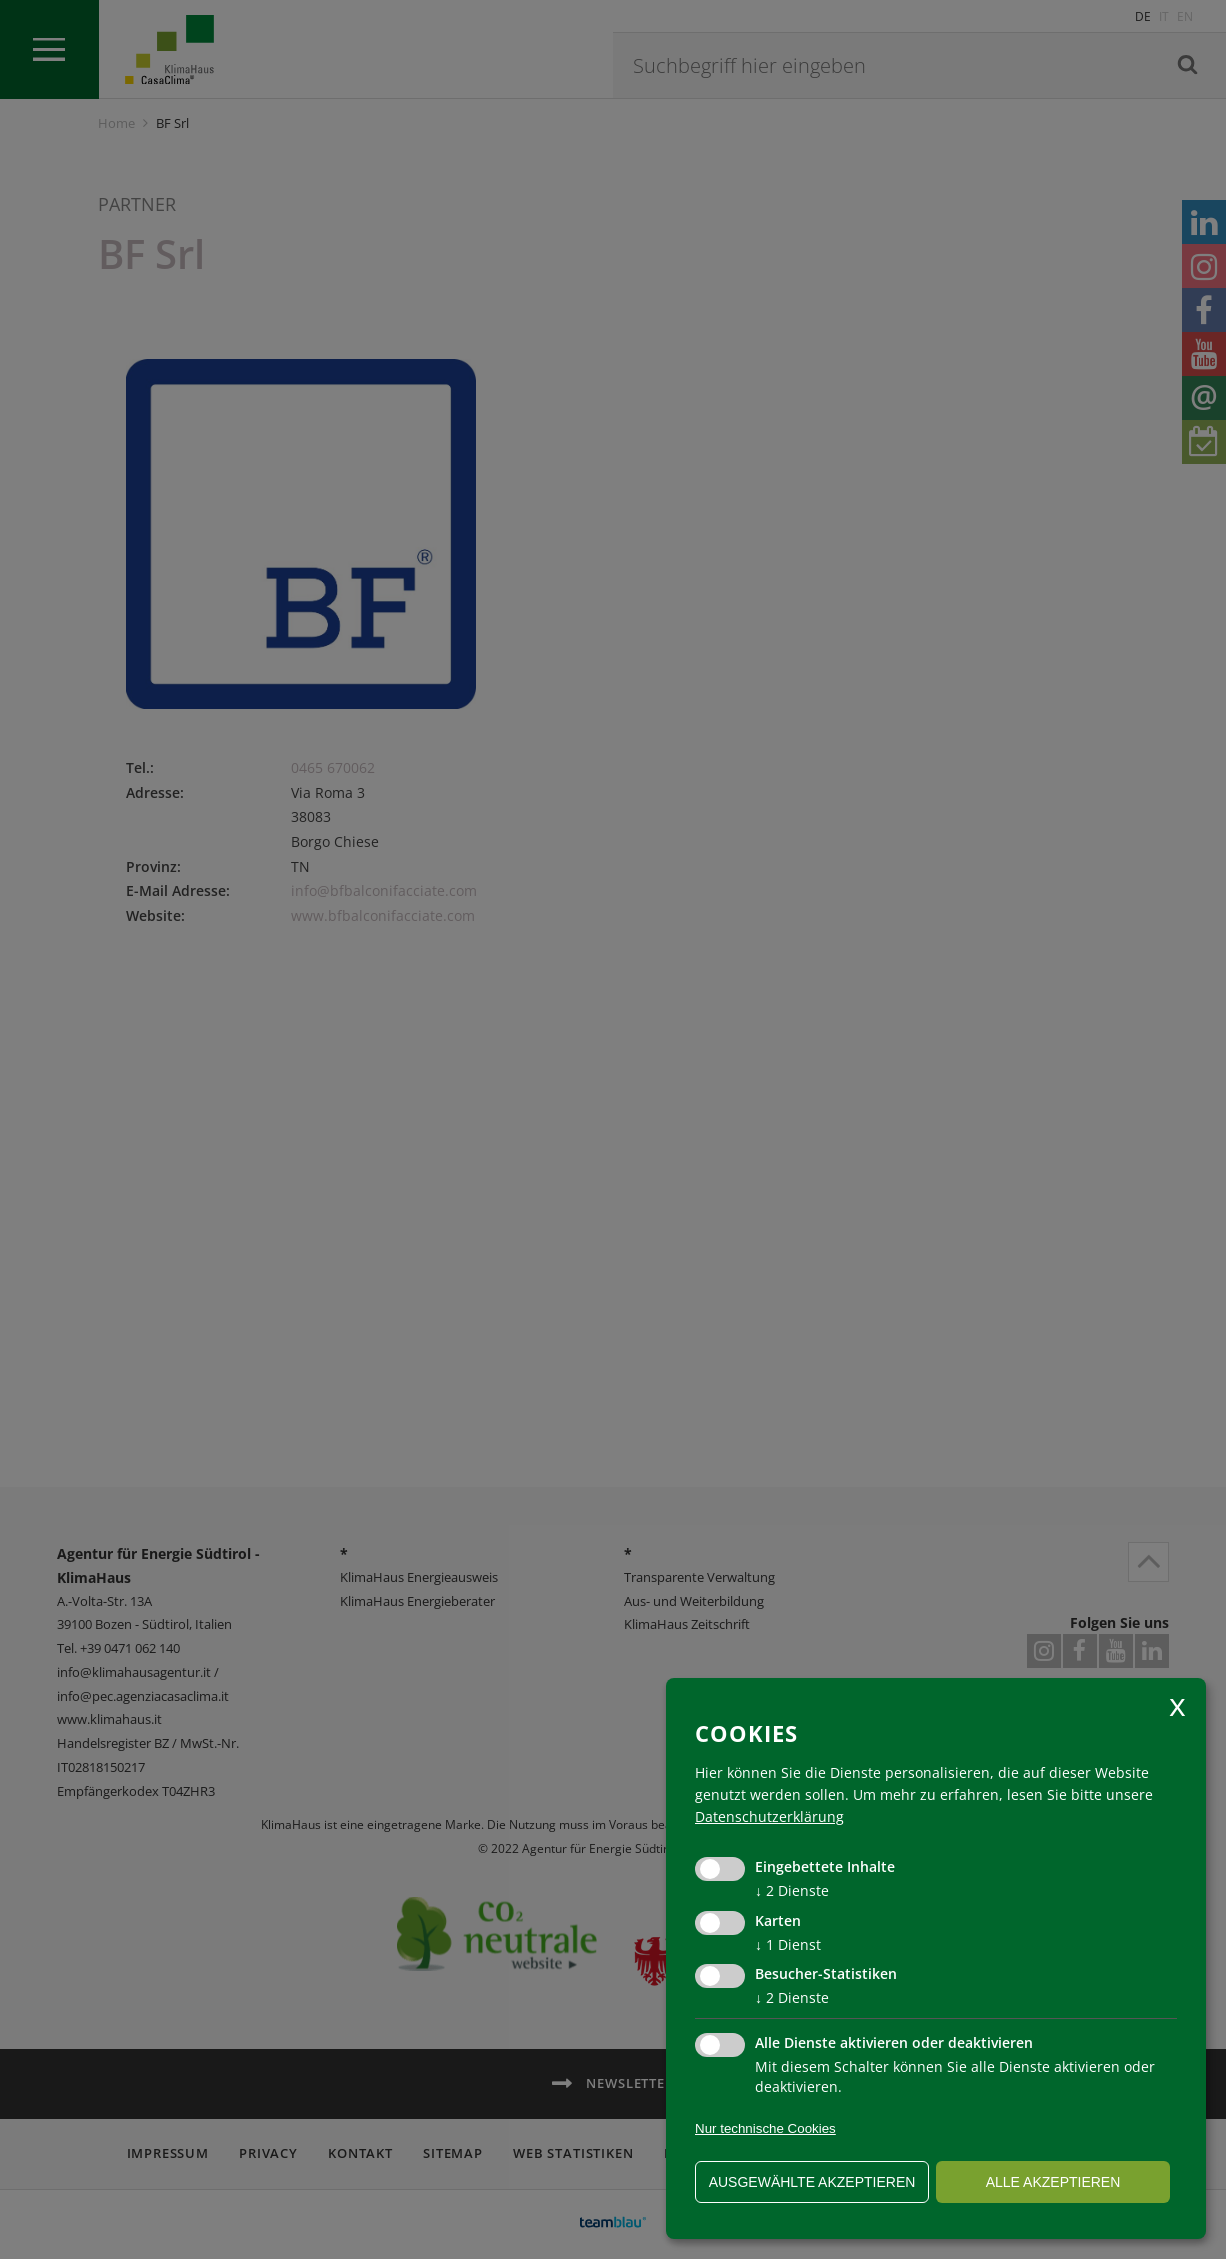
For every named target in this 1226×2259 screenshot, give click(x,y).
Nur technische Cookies (765, 2128)
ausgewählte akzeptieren (812, 2182)
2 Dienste (792, 1890)
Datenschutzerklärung (769, 1816)
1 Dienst (788, 1944)
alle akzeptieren (1053, 2182)
